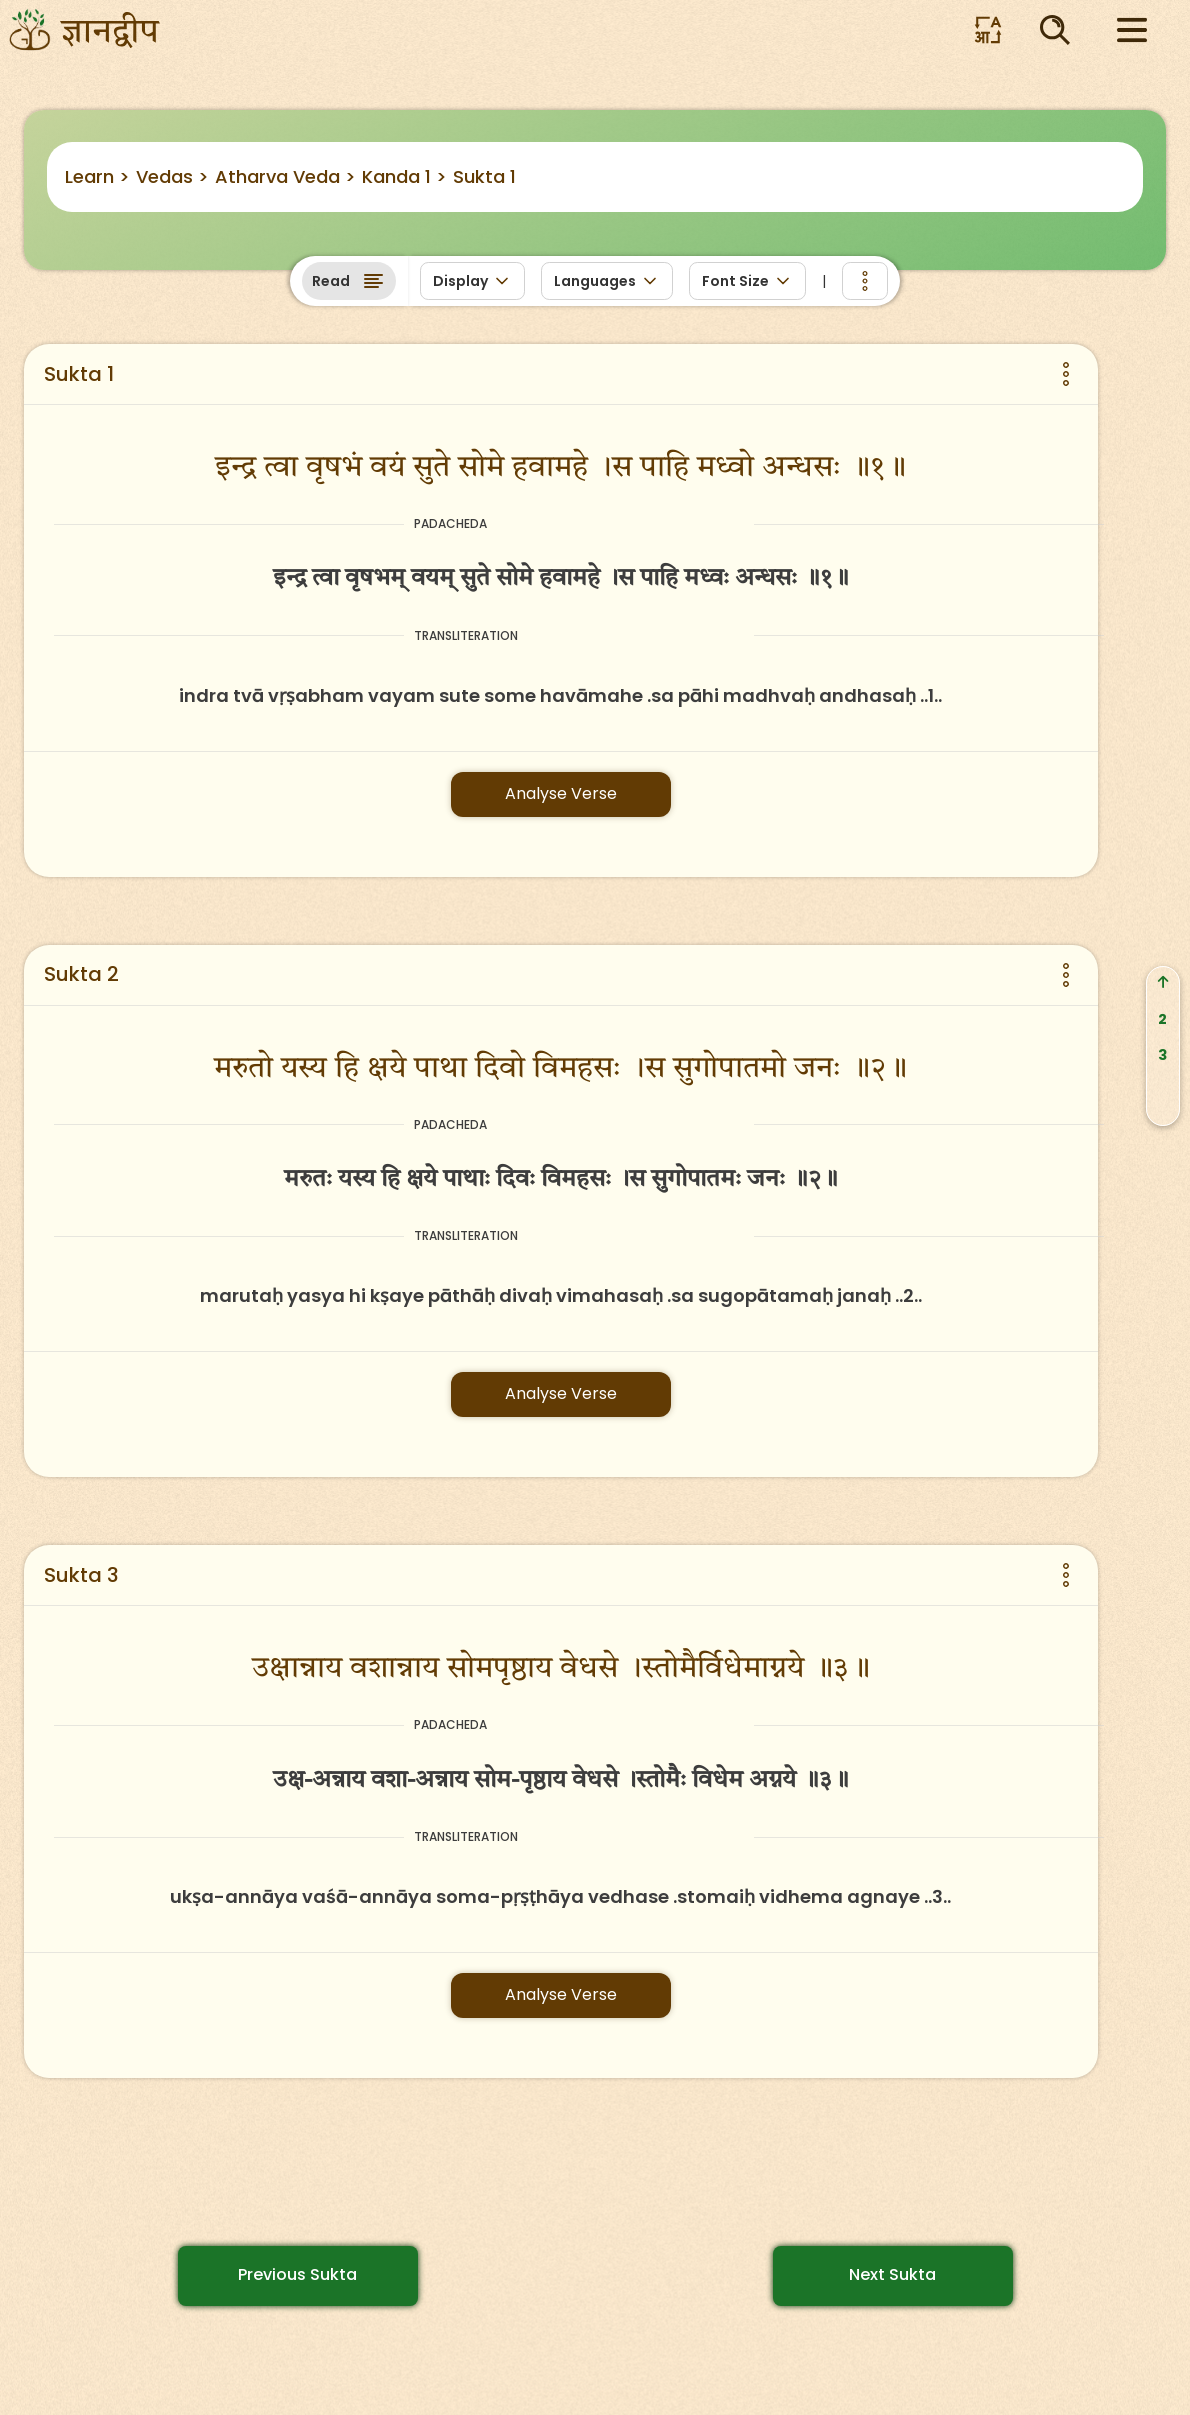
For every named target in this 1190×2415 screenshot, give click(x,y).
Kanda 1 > (404, 176)
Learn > (97, 176)
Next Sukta (892, 2274)
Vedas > (172, 176)
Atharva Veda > (285, 176)
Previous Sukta (297, 2274)
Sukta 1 (484, 176)
